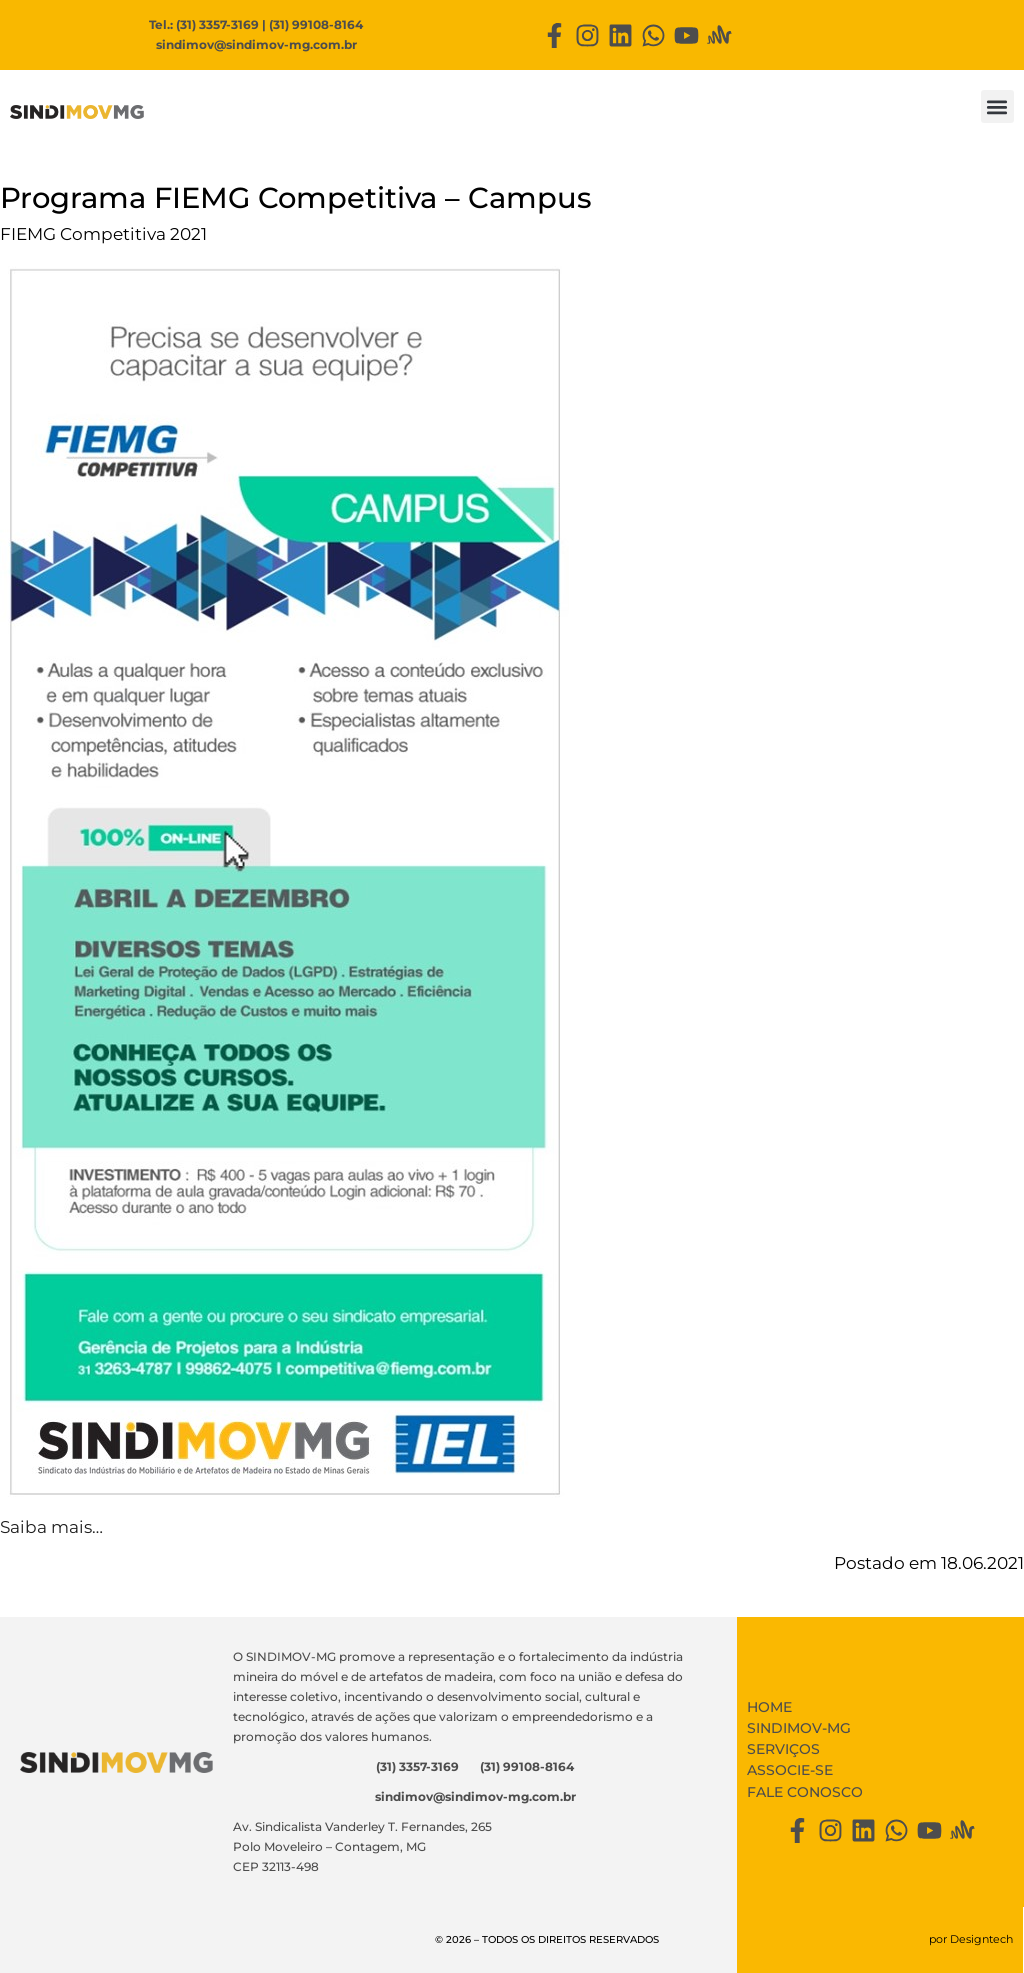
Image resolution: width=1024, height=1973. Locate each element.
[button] (997, 106)
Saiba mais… (51, 1527)
